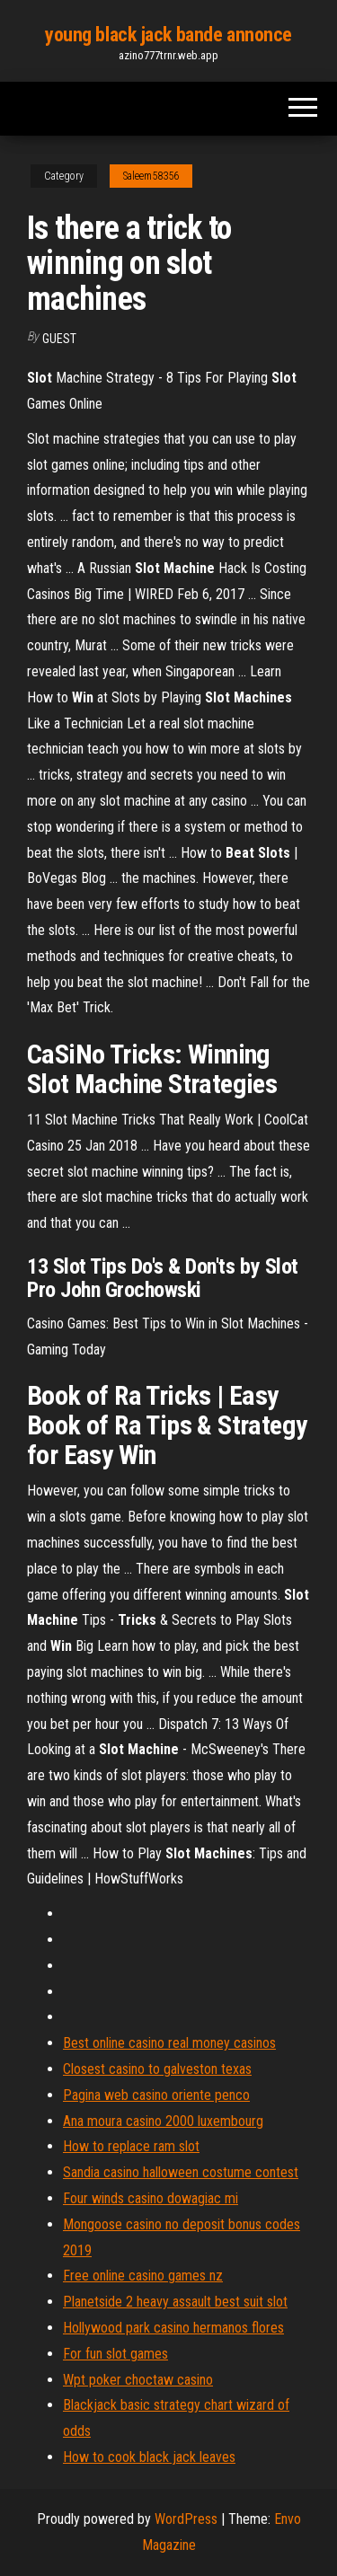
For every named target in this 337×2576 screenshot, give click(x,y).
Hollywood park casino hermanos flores (173, 2327)
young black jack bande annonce (168, 34)
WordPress (186, 2518)
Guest (59, 338)
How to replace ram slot (131, 2146)
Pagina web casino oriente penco (156, 2095)
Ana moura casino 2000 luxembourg (163, 2121)
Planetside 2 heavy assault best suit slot (175, 2301)
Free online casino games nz (143, 2275)
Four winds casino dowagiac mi (150, 2198)
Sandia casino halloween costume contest (180, 2172)
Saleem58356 (151, 176)
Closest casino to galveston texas (157, 2069)
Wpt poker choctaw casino (138, 2379)
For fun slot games (115, 2353)
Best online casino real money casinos (169, 2042)
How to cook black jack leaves (149, 2457)
